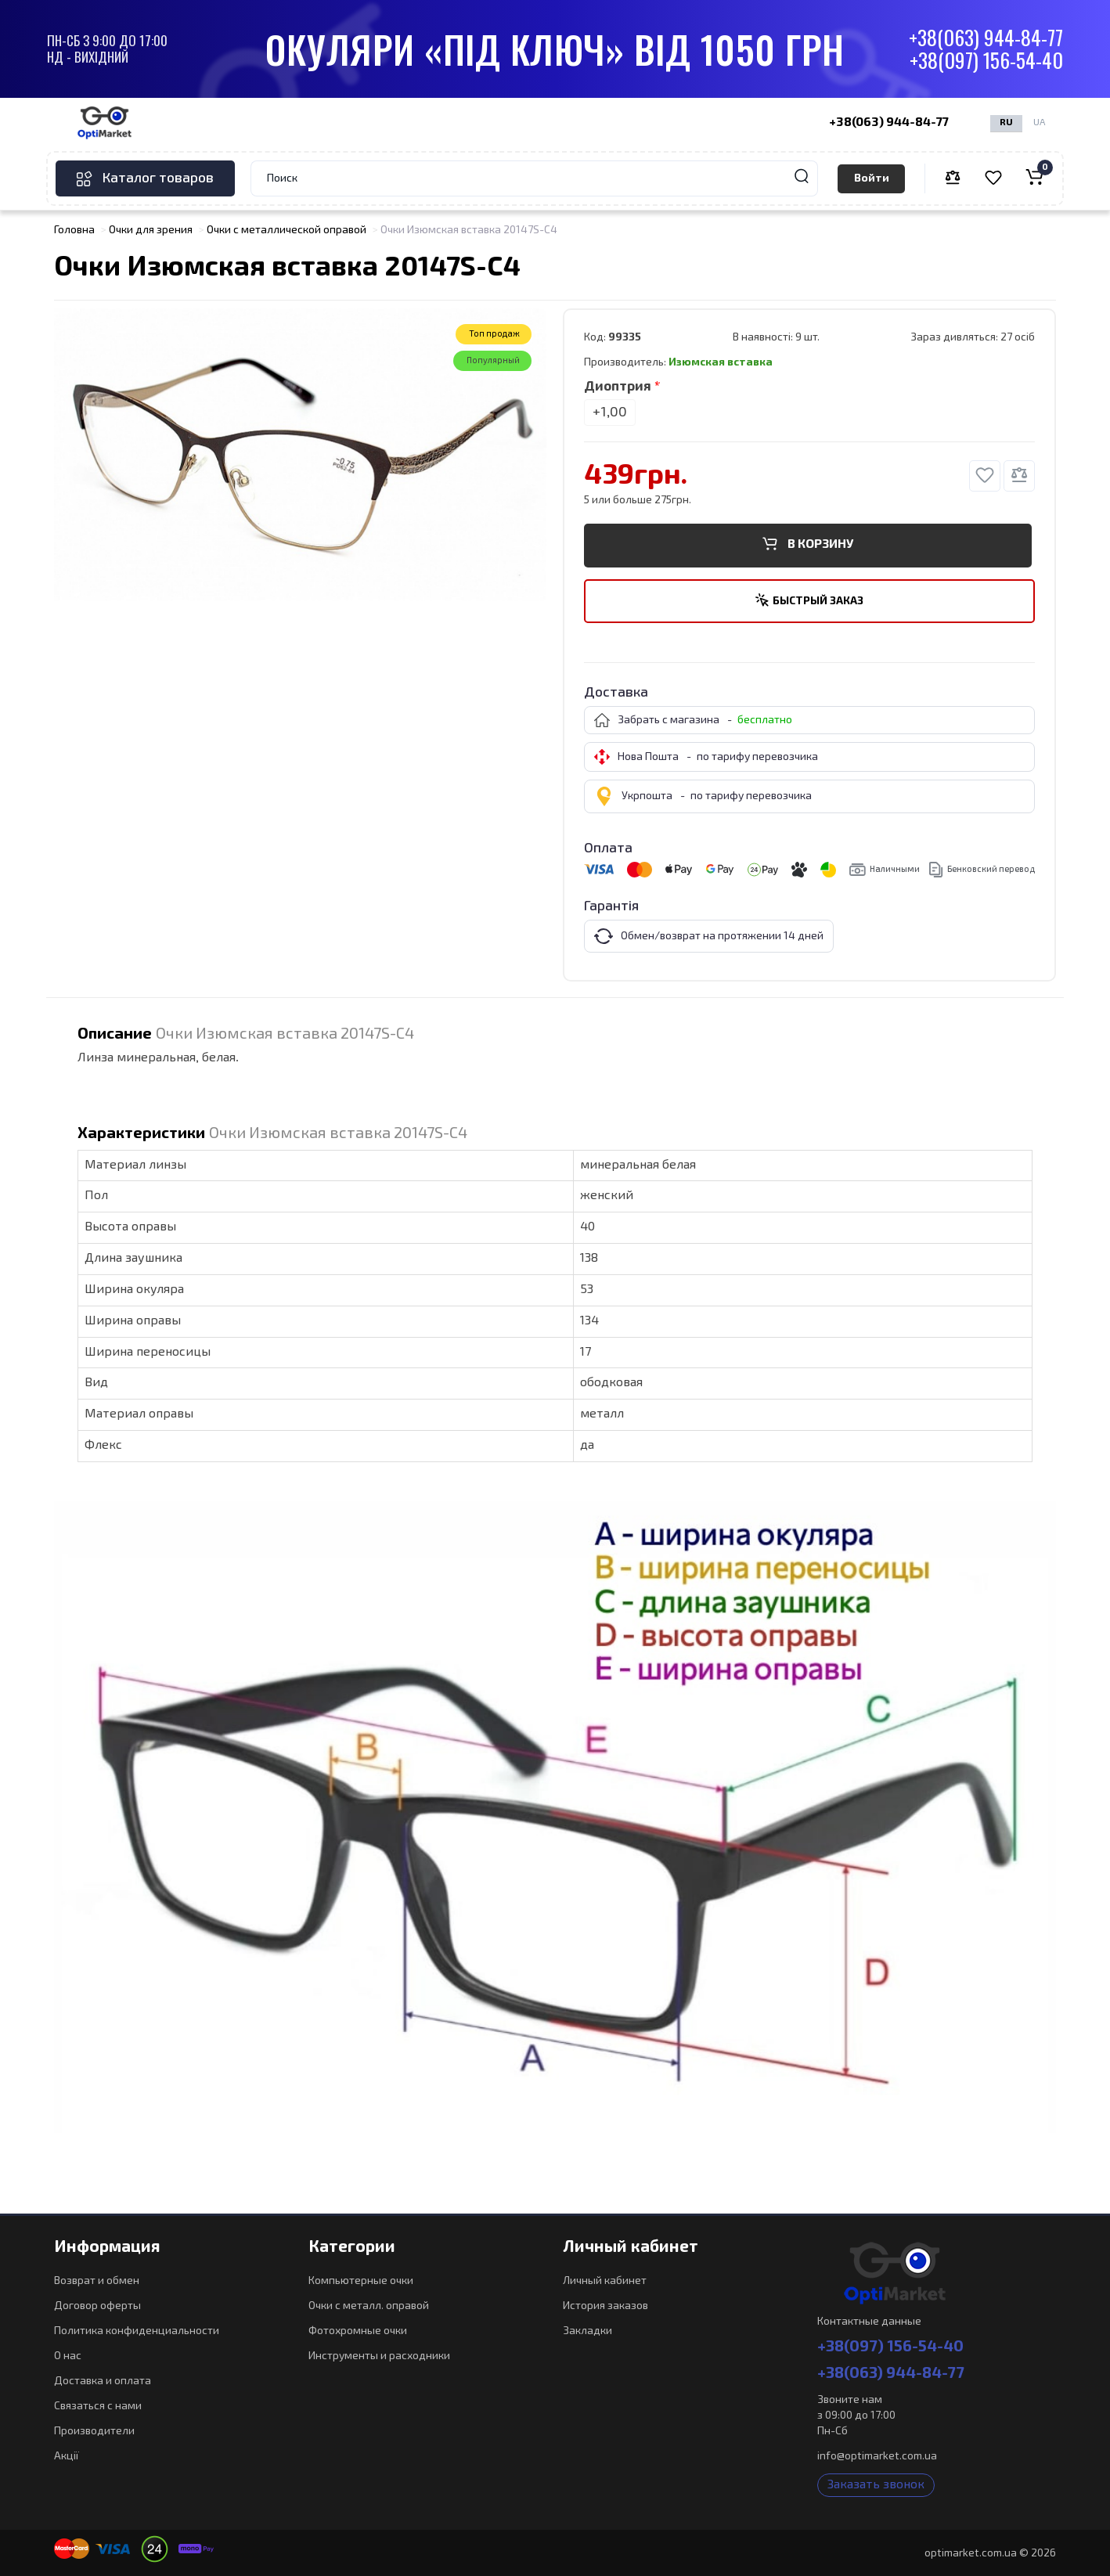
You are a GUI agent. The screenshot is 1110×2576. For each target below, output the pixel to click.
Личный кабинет (605, 2280)
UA (1039, 123)
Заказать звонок (875, 2485)
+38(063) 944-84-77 (986, 38)
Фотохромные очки (357, 2331)
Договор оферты (97, 2305)
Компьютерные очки (360, 2280)
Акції (66, 2456)
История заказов (605, 2305)
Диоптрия (617, 387)
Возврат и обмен (96, 2280)
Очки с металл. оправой (368, 2305)
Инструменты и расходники (379, 2356)
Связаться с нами (98, 2406)
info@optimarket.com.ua (877, 2456)
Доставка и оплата (102, 2381)
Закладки (587, 2331)
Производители (94, 2431)
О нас (67, 2356)
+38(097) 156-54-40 (986, 60)
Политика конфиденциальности (136, 2331)
